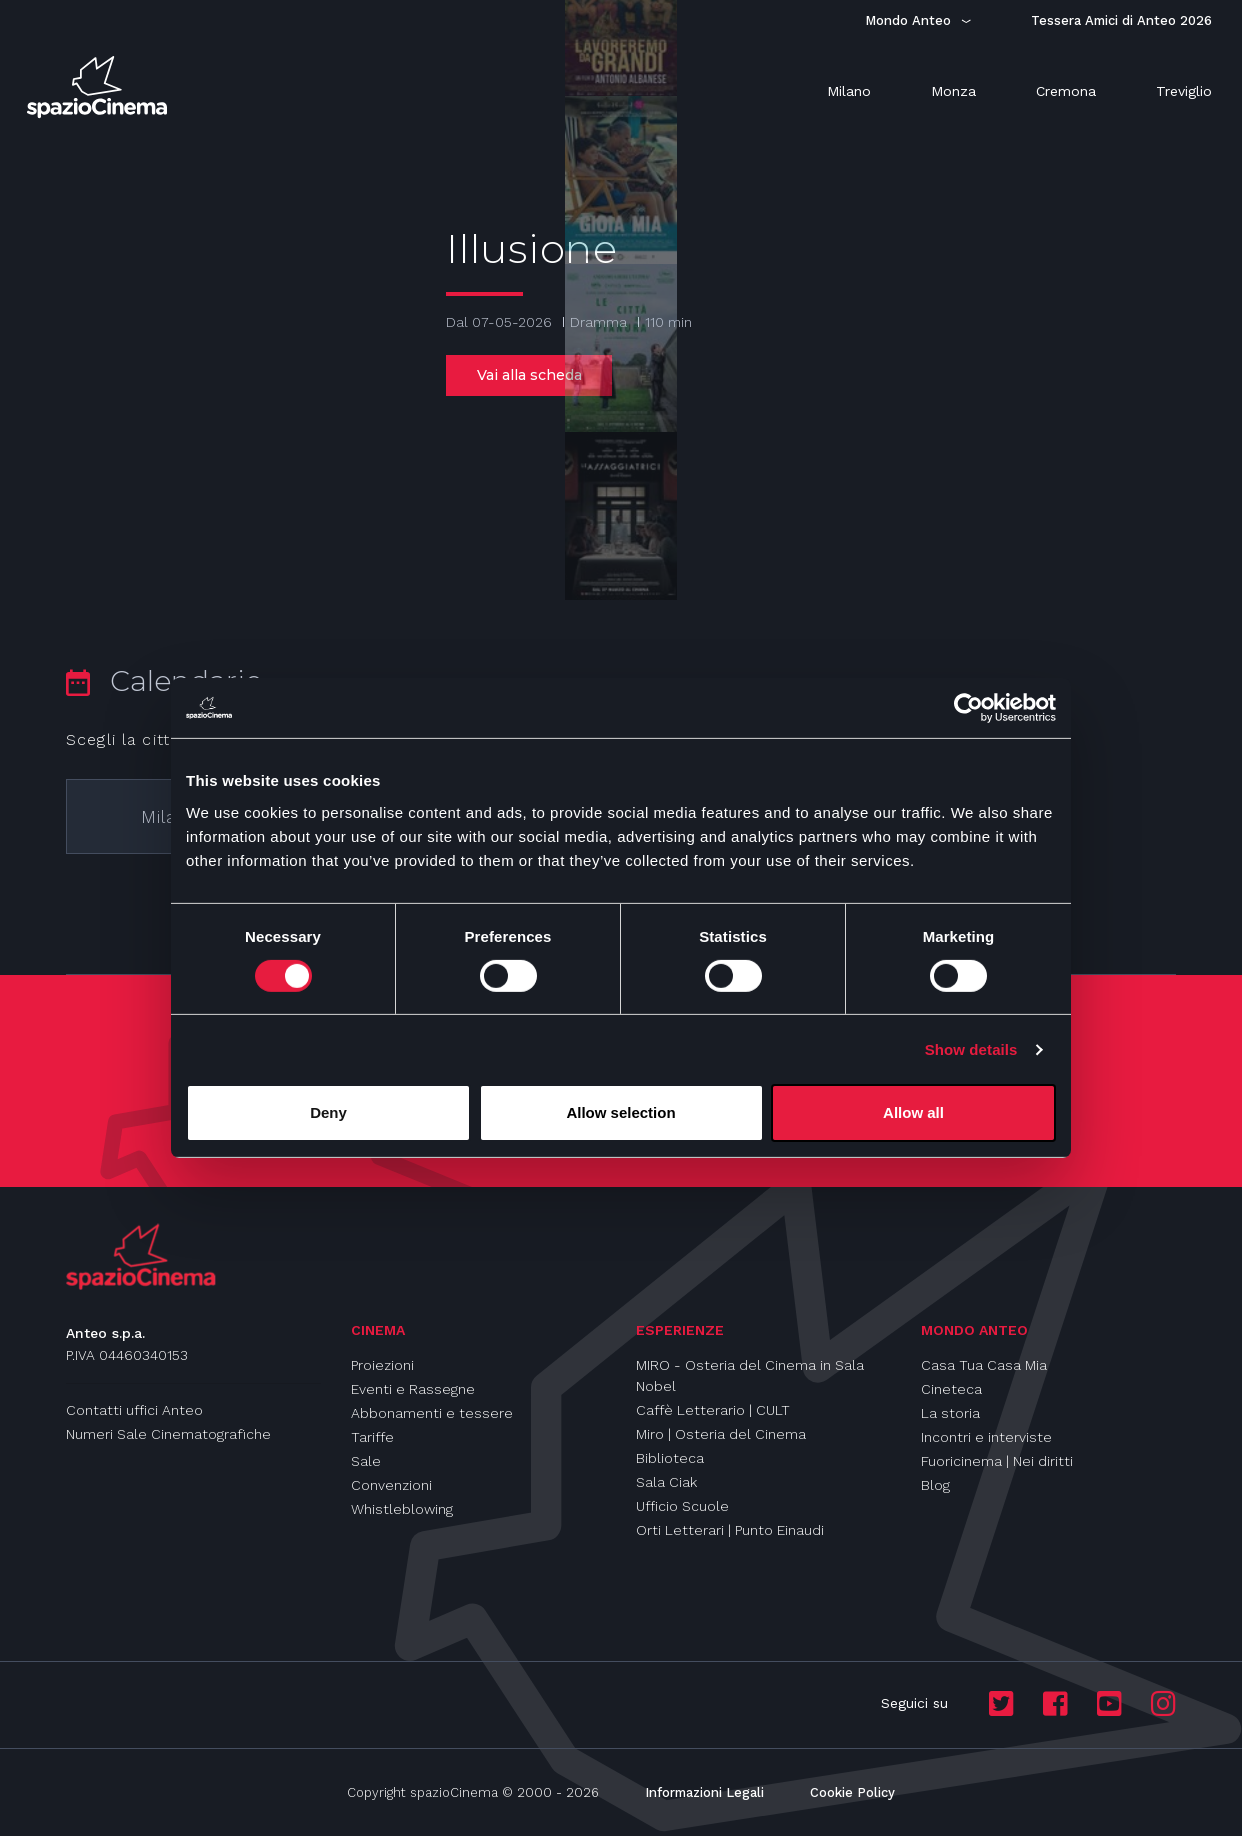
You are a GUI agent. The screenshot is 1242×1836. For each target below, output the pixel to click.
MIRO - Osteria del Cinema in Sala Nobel (750, 1375)
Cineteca (951, 1389)
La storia (950, 1413)
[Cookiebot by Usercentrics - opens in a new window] (968, 708)
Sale (366, 1461)
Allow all (913, 1112)
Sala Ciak (666, 1482)
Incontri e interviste (986, 1437)
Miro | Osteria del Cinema (721, 1434)
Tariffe (372, 1437)
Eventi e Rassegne (413, 1389)
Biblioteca (670, 1458)
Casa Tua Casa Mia (984, 1365)
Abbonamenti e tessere (432, 1413)
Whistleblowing (402, 1509)
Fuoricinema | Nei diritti (997, 1461)
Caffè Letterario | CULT (713, 1410)
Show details (971, 1049)
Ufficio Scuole (682, 1506)
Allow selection (620, 1112)
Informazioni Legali (704, 1792)
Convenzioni (391, 1485)
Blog (935, 1485)
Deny (328, 1112)
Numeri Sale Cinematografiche (168, 1434)
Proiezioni (382, 1365)
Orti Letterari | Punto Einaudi (730, 1530)
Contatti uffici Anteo (134, 1410)
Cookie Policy (852, 1792)
